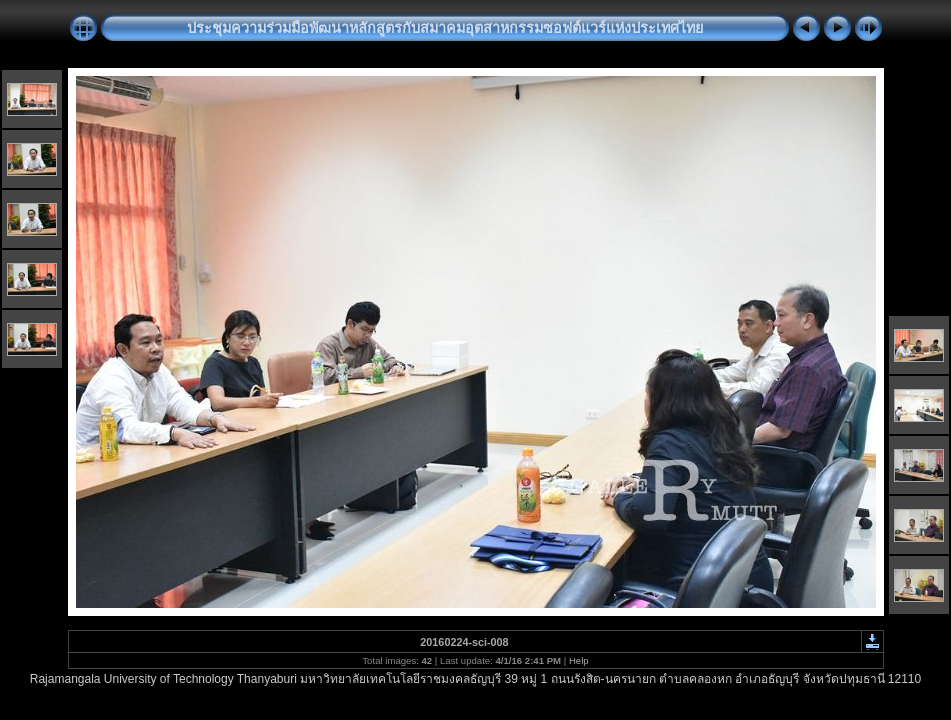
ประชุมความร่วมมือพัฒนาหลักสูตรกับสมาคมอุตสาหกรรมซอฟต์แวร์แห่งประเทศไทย (445, 28)
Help (579, 660)
